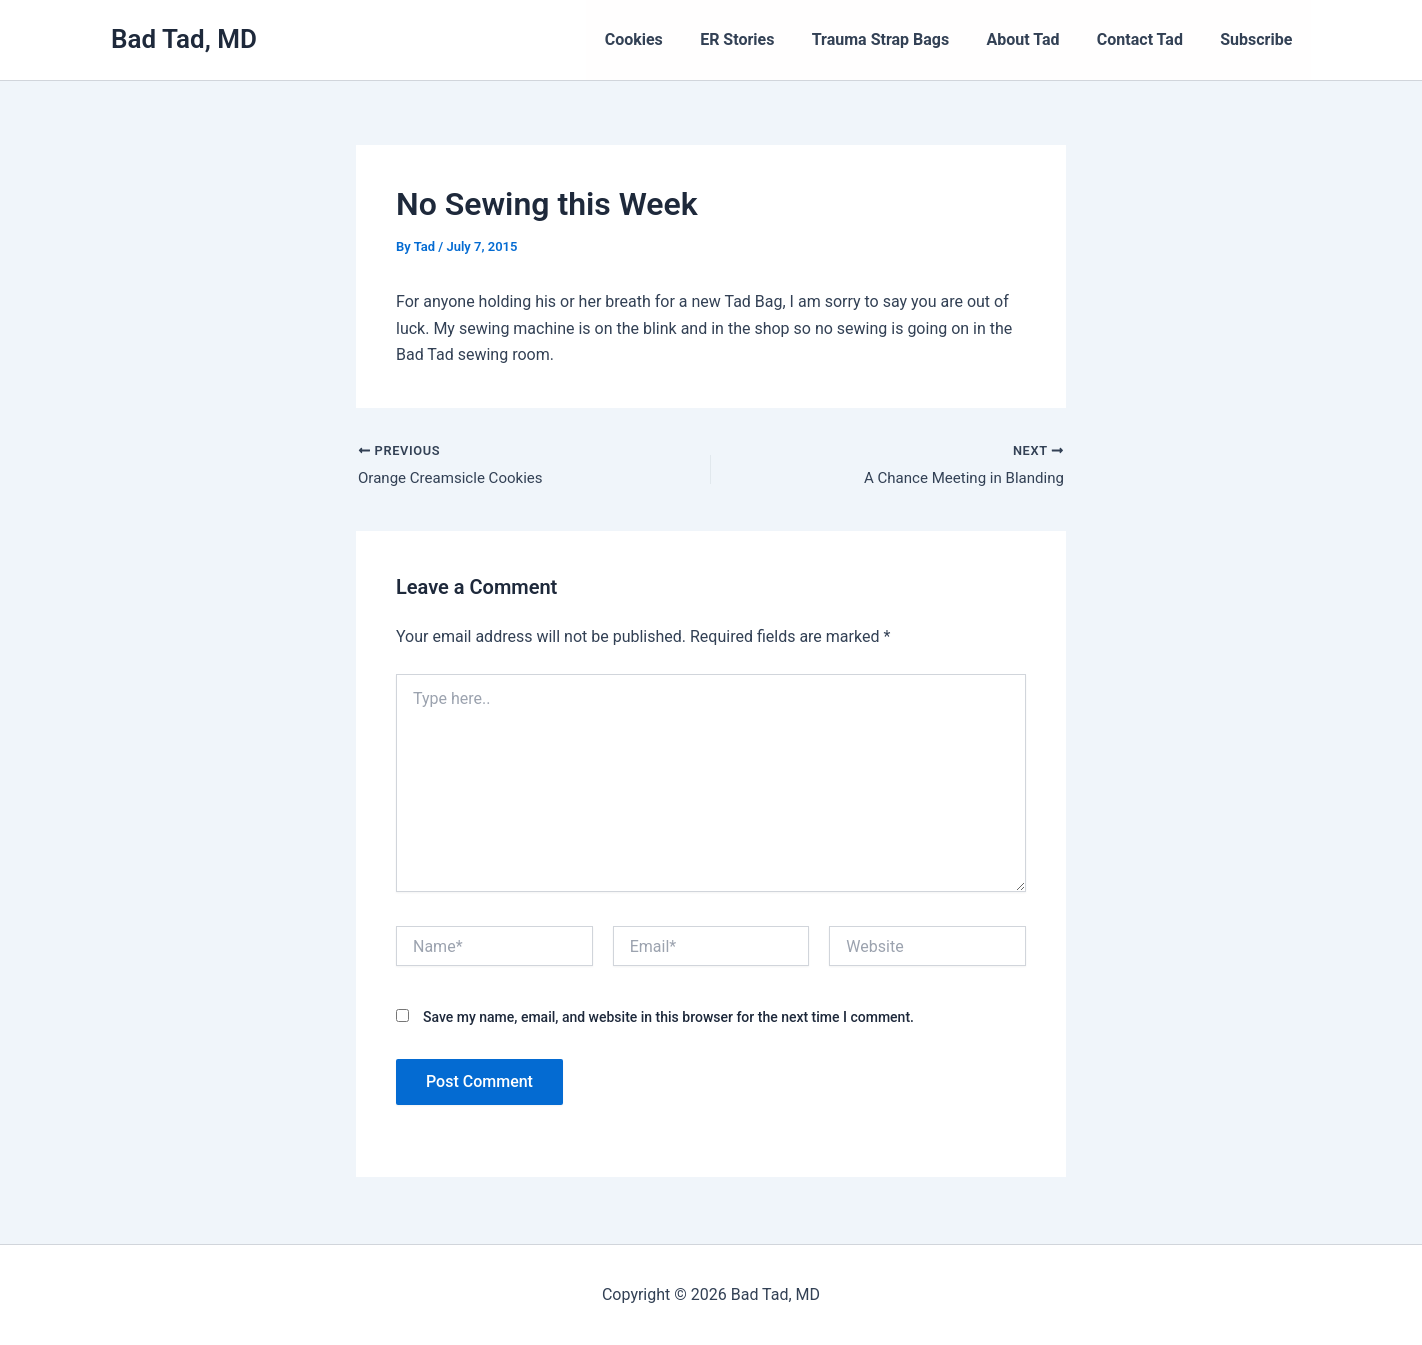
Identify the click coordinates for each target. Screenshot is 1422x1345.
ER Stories (761, 39)
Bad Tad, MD (184, 39)
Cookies (663, 39)
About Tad (1036, 39)
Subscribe (1259, 39)
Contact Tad (1148, 39)
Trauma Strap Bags (898, 39)
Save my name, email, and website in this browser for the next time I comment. (668, 1020)
